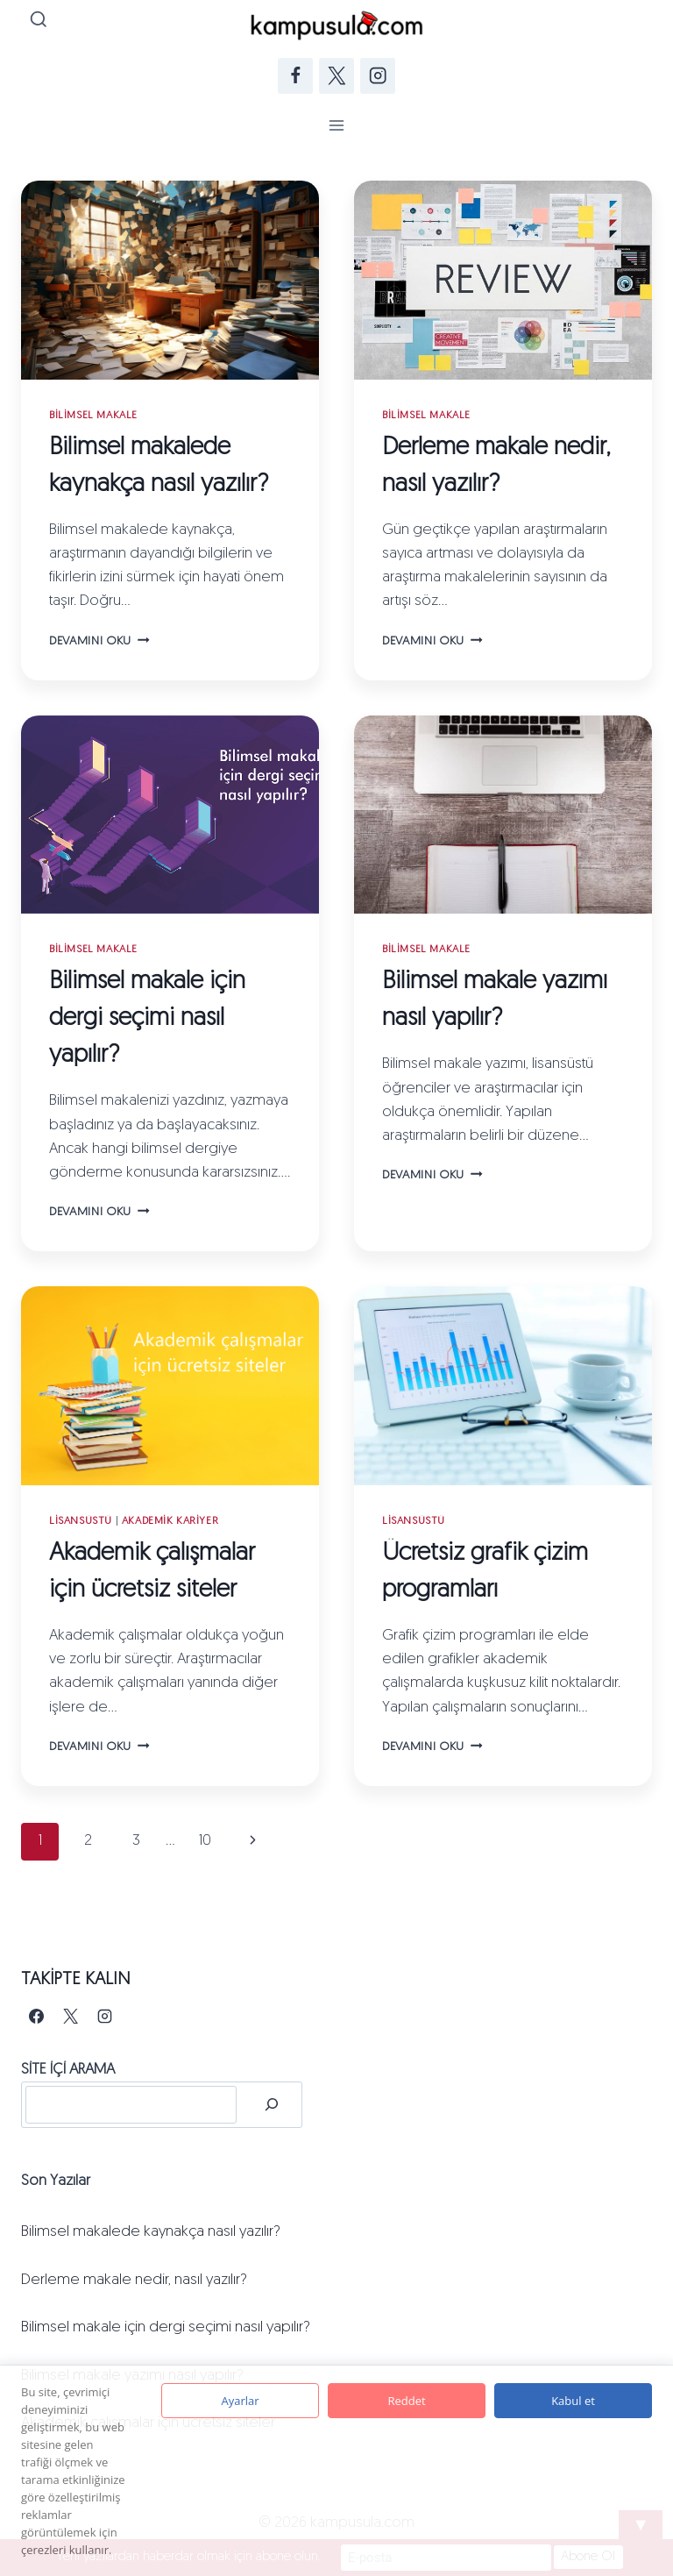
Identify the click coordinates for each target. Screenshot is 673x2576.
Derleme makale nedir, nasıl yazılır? (134, 2280)
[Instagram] (378, 76)
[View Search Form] (38, 21)
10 (204, 1840)
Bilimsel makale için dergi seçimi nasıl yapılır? (147, 1019)
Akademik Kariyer (170, 1521)
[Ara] (271, 2105)
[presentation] (170, 280)
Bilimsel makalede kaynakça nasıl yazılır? (150, 2231)
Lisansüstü (80, 1521)
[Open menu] (337, 125)
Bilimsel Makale (93, 415)
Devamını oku (99, 641)
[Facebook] (296, 76)
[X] (70, 2017)
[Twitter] (337, 76)
